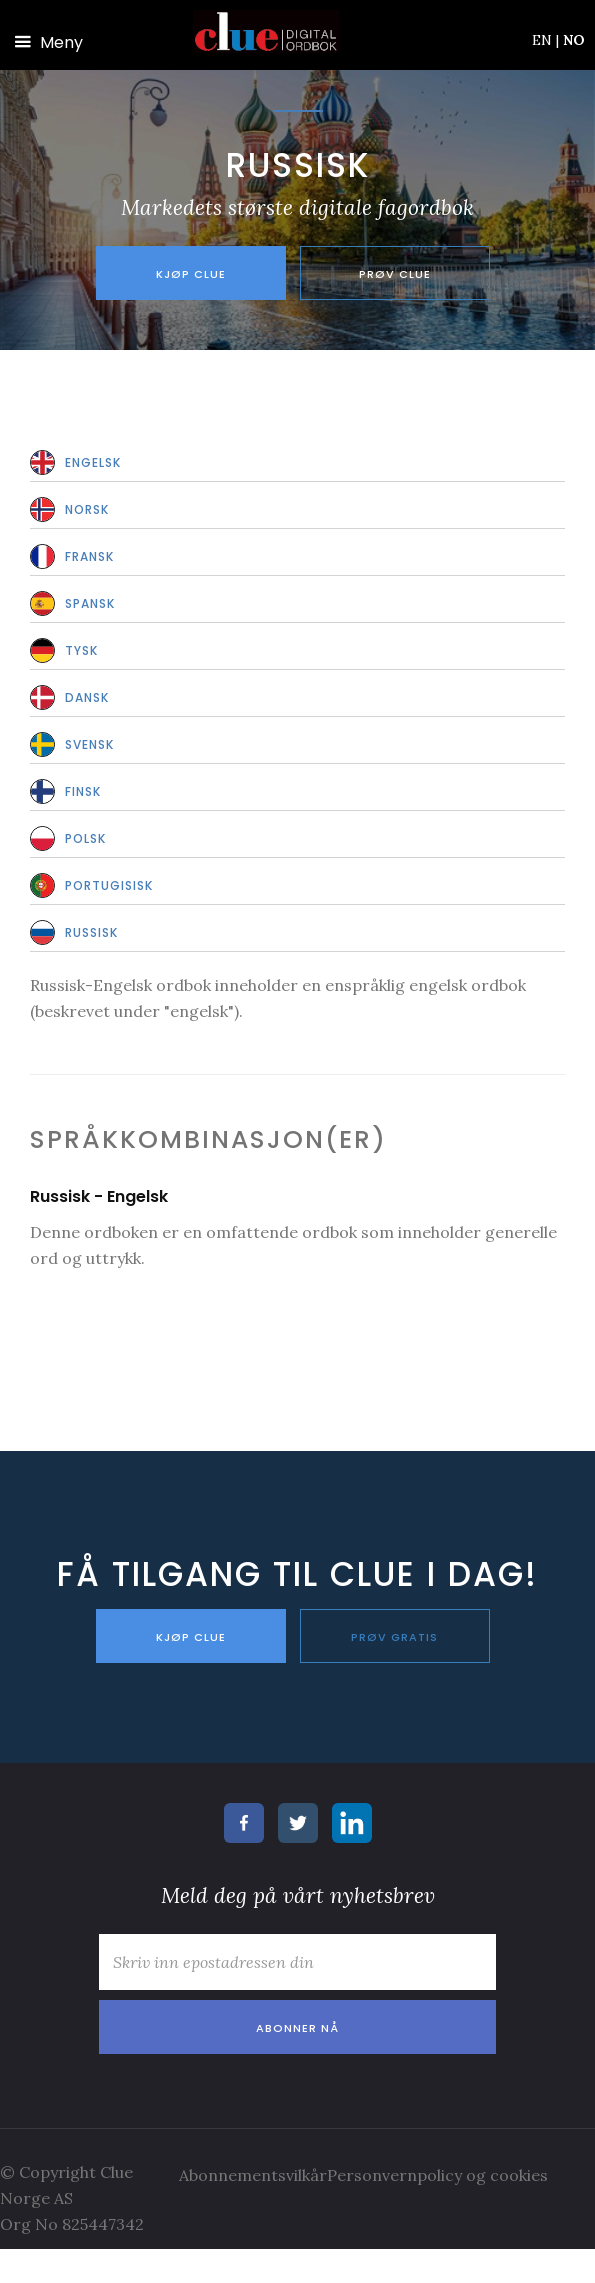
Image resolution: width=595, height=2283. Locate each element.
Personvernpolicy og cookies (437, 2175)
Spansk (90, 603)
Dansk (87, 697)
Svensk (89, 744)
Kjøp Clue (191, 274)
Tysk (81, 650)
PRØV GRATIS (394, 1637)
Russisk (91, 932)
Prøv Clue (395, 274)
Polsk (85, 838)
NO (574, 40)
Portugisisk (109, 885)
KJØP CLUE (191, 1637)
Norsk (87, 509)
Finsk (83, 791)
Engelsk (93, 462)
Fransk (89, 556)
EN (545, 40)
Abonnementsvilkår (253, 2175)
